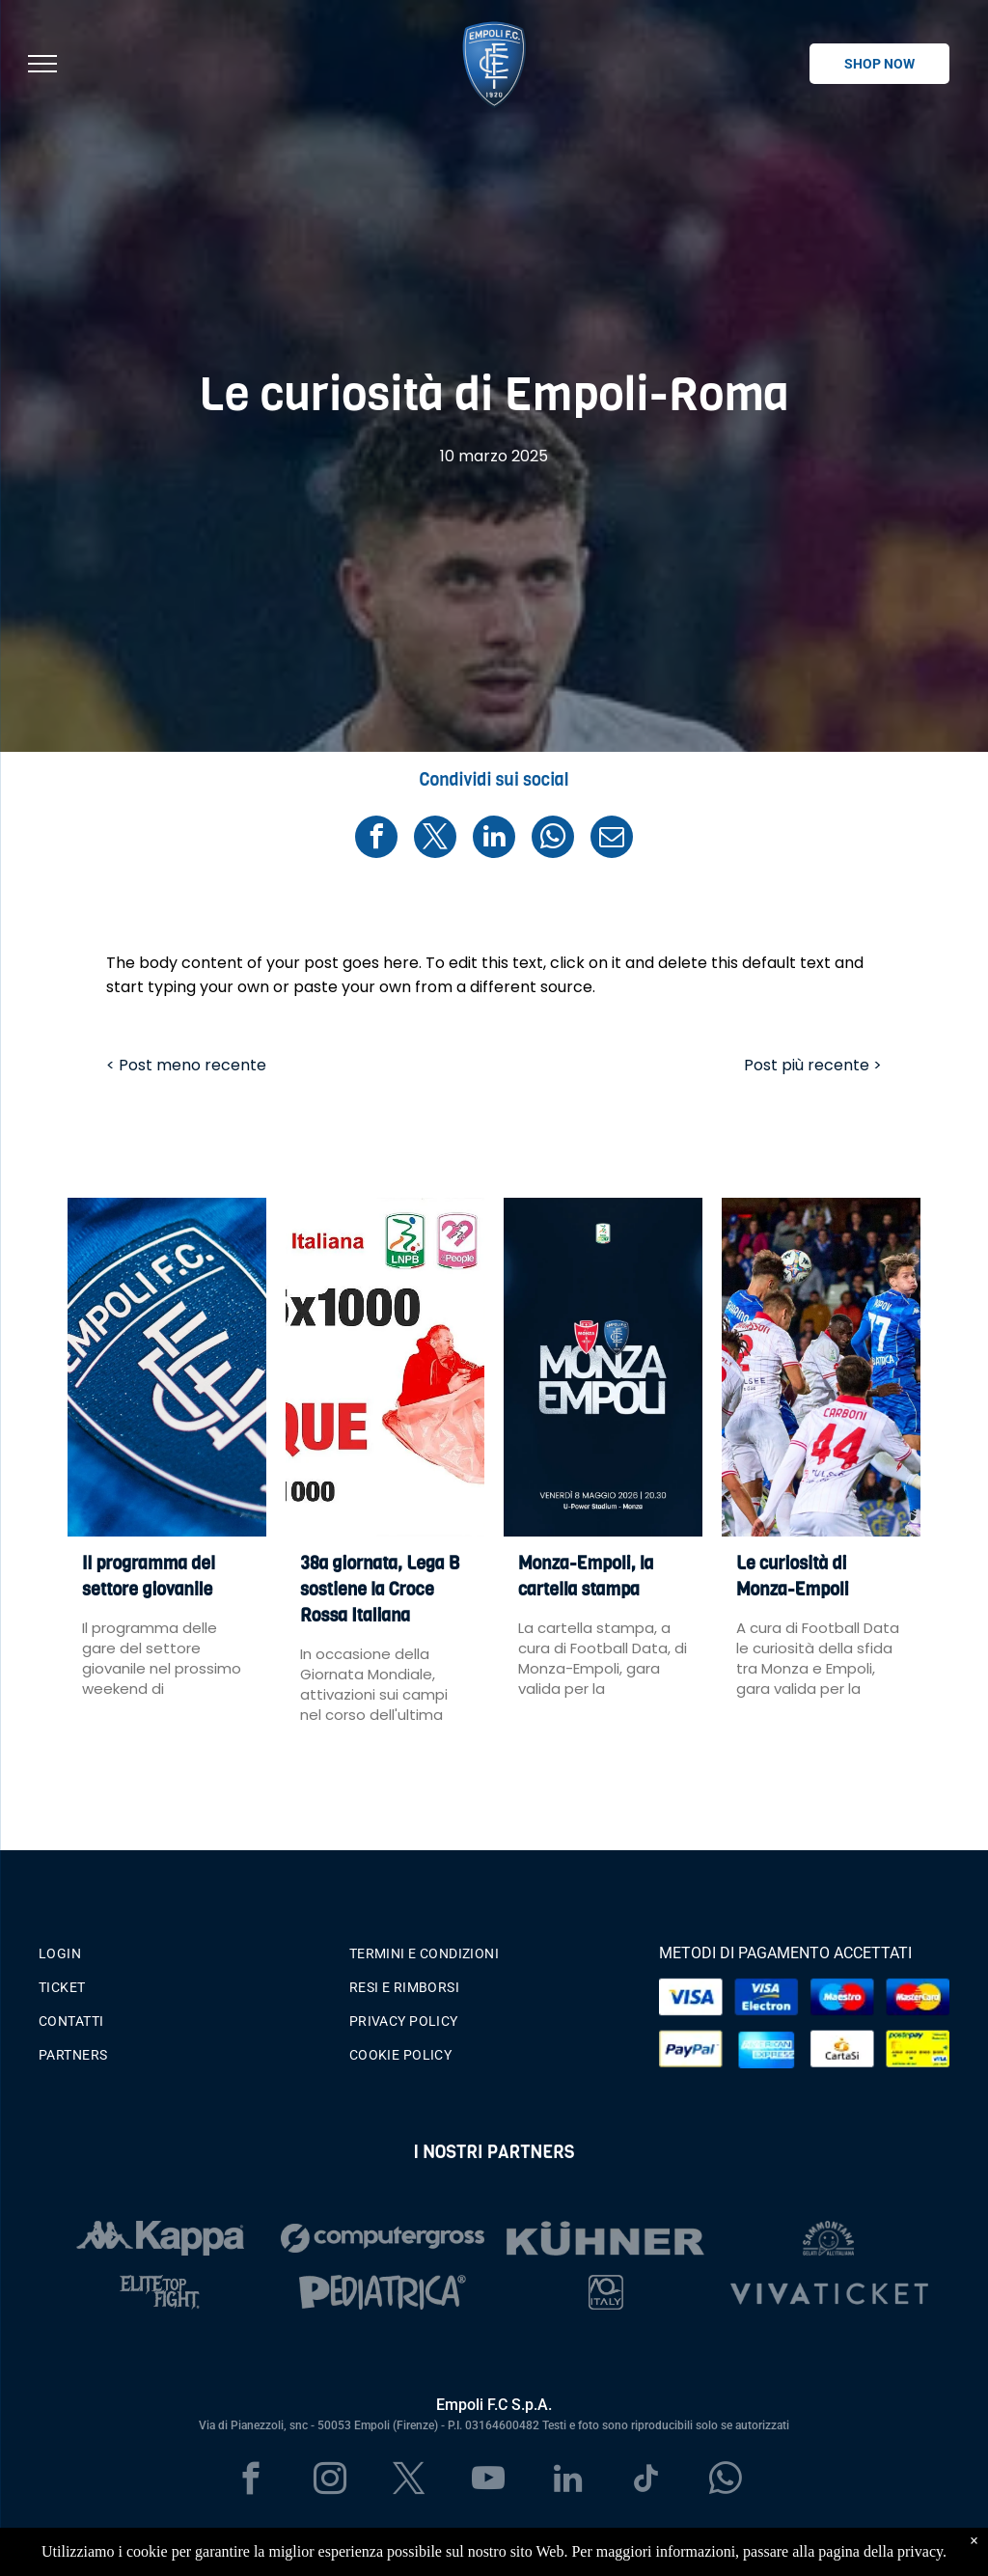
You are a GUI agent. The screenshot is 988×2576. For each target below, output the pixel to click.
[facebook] (251, 2481)
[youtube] (488, 2481)
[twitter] (409, 2481)
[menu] (42, 64)
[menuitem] (184, 1949)
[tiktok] (647, 2481)
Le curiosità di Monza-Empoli (792, 1576)
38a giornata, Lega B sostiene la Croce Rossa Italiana (380, 1589)
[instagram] (330, 2481)
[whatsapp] (726, 2481)
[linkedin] (567, 2481)
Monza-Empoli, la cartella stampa (585, 1576)
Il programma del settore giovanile (148, 1576)
